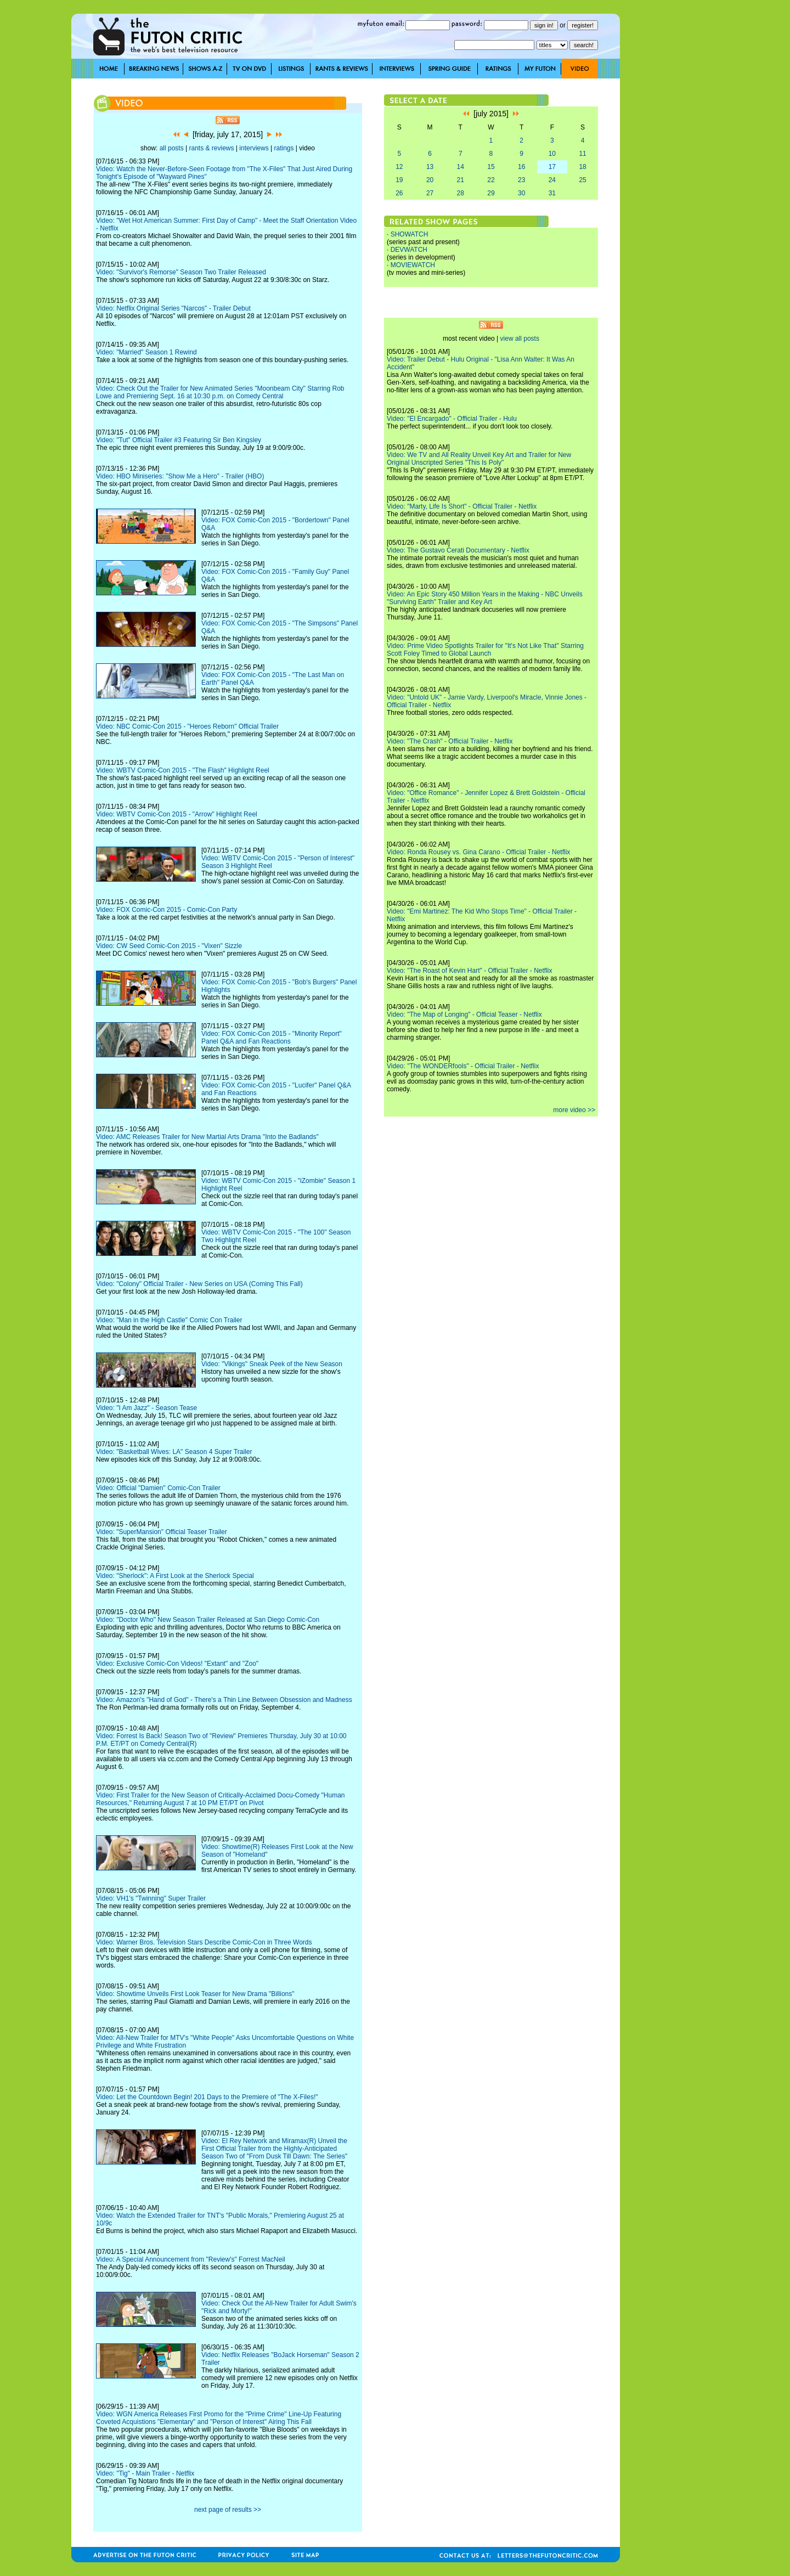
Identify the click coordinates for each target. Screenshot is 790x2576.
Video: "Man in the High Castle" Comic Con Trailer (169, 1320)
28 (460, 193)
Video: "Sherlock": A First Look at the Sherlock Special (175, 1576)
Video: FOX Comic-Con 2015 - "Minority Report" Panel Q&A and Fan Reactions (271, 1037)
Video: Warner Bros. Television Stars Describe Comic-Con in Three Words (204, 1942)
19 (399, 180)
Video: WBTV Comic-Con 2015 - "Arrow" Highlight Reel (176, 814)
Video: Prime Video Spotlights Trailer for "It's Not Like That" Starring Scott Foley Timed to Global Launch (485, 649)
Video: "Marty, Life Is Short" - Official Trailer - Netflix (462, 506)
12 (399, 167)
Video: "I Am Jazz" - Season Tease (146, 1408)
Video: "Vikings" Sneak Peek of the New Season (271, 1364)
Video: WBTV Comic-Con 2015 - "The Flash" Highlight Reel (182, 770)
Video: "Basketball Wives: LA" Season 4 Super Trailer (174, 1452)
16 (521, 167)
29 (490, 193)
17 (552, 167)
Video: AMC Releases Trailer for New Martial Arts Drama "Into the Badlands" (207, 1137)
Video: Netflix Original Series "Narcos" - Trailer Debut (173, 308)
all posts (172, 148)
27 (429, 193)
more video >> (574, 1110)
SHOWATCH (409, 234)
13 (429, 167)
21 (460, 180)
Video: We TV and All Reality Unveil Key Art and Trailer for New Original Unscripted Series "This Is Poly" (479, 458)
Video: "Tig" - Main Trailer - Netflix (145, 2473)
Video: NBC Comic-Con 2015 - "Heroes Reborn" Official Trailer (187, 726)
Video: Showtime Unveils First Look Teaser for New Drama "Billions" (195, 1994)
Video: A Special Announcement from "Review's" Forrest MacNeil (190, 2259)
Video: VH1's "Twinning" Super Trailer (151, 1898)
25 (582, 180)
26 (399, 193)
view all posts (519, 338)
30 (521, 193)
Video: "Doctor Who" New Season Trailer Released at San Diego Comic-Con (207, 1620)
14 (460, 167)
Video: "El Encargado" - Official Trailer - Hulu (452, 418)
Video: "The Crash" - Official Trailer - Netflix (449, 741)
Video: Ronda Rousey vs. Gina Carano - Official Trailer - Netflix (478, 852)
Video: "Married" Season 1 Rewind (146, 352)
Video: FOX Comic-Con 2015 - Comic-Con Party (166, 910)
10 (552, 153)
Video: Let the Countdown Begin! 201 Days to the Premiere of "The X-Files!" (207, 2097)
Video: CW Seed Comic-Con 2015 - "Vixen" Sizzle (169, 946)
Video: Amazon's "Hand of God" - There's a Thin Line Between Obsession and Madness (224, 1700)
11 (582, 153)
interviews (253, 148)
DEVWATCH (409, 249)
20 (429, 180)
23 (521, 180)
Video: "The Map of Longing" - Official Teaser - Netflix (464, 1014)
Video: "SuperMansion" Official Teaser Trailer (161, 1532)
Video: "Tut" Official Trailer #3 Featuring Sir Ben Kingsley (178, 440)
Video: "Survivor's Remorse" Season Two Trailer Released (181, 272)
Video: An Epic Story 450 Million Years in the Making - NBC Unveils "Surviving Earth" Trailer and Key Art (485, 598)
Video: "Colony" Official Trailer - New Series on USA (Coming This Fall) (199, 1284)
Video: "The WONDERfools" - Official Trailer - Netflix (463, 1066)
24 (552, 180)
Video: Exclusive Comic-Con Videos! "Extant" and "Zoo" (177, 1663)
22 (490, 180)
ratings (284, 148)
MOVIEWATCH (413, 265)
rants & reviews (211, 148)
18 (582, 167)
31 (552, 193)
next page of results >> (227, 2509)
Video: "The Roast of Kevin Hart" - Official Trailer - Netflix (469, 970)
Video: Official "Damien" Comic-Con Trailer (158, 1488)
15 (490, 167)
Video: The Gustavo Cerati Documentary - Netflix (458, 550)
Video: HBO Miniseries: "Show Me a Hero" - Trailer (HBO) (180, 476)
